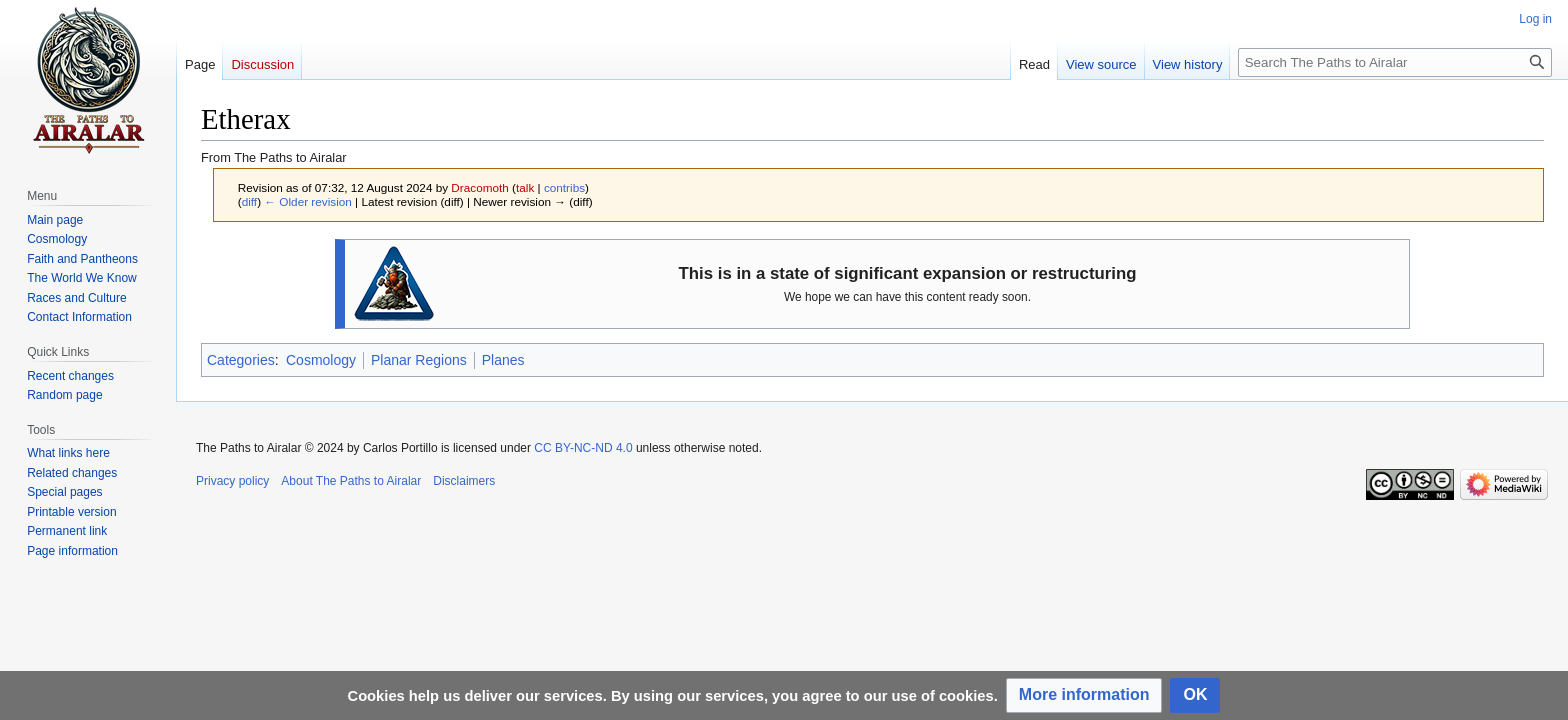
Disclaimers (464, 481)
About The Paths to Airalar (351, 481)
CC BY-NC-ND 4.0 (583, 448)
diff (249, 201)
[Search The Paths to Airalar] (1395, 62)
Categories (241, 360)
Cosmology (321, 360)
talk (525, 187)
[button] (1084, 695)
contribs (564, 187)
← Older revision (308, 201)
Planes (503, 360)
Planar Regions (419, 360)
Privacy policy (232, 481)
